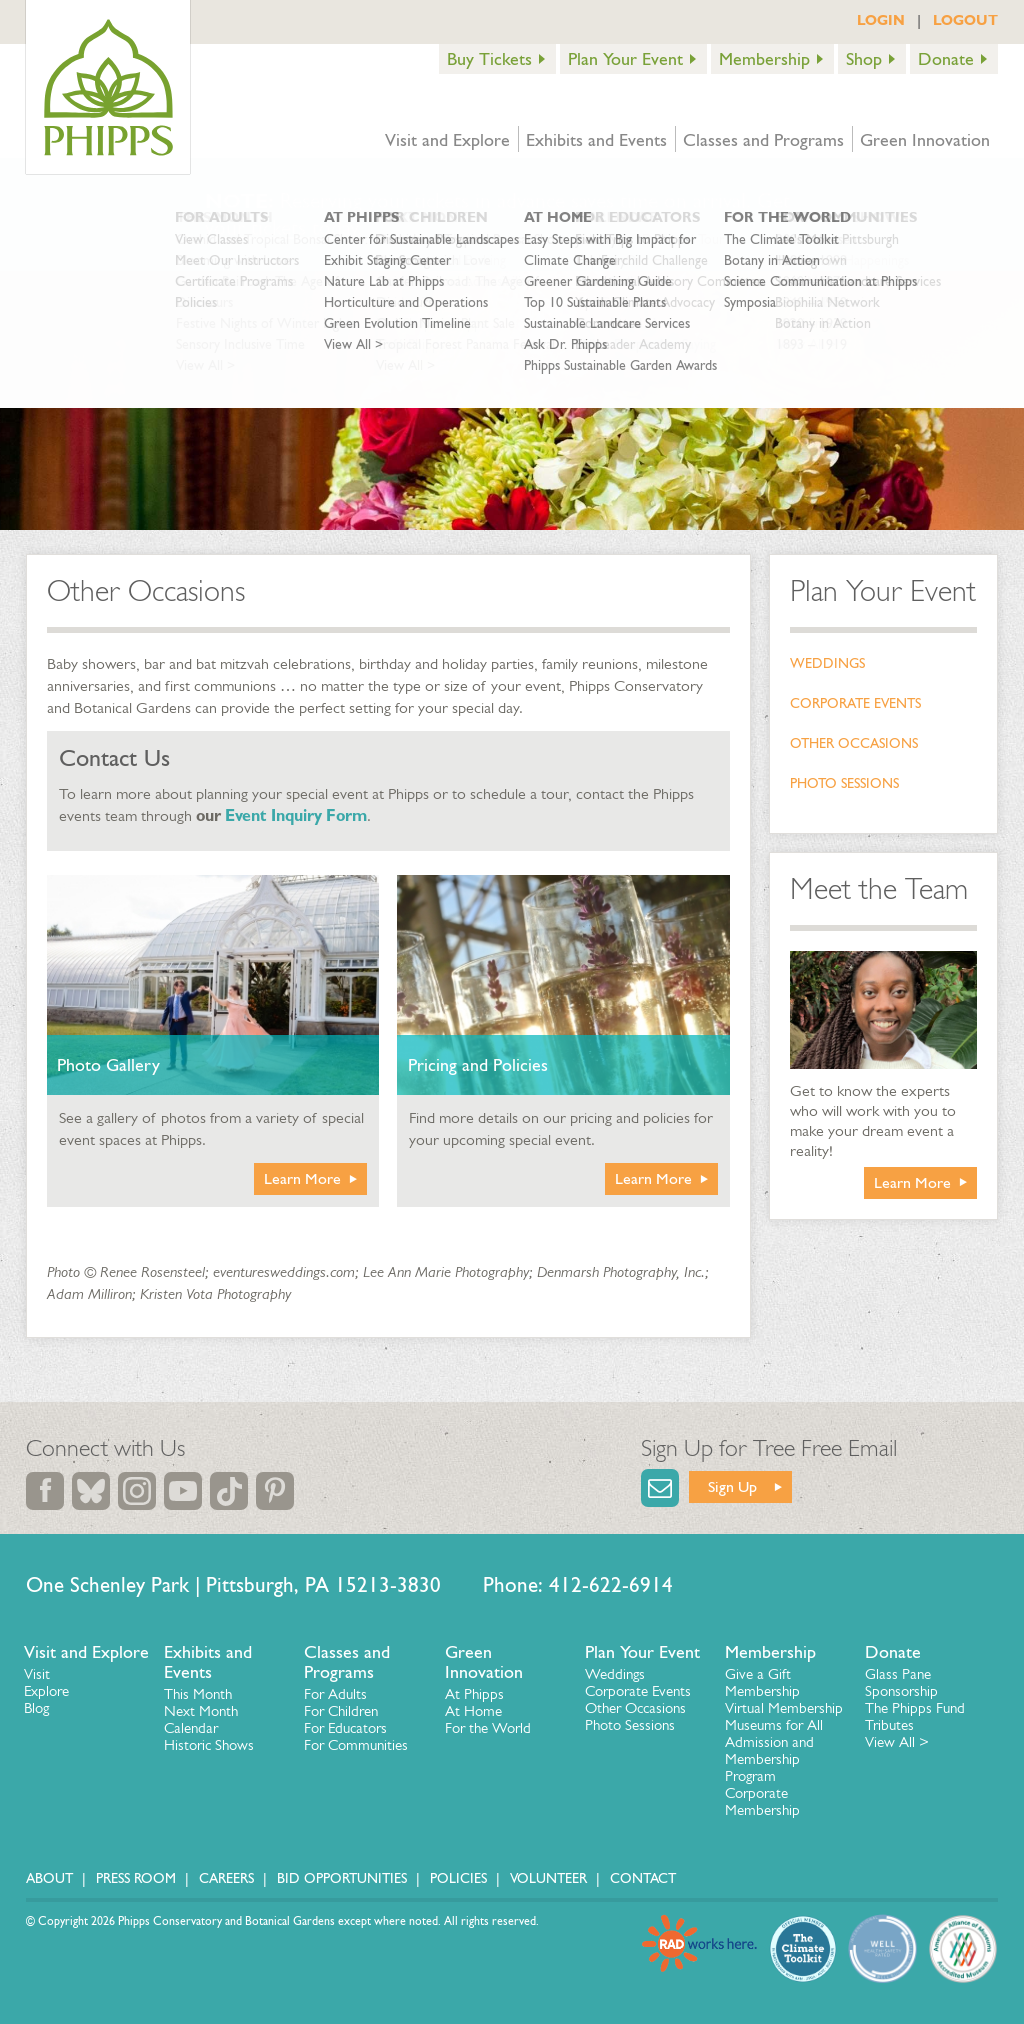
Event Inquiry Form (296, 815)
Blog (36, 1708)
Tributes (889, 1725)
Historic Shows (209, 1745)
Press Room (136, 1878)
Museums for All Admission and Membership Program (774, 1750)
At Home (473, 1711)
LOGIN (881, 20)
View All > (897, 1742)
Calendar (191, 1728)
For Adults (335, 1694)
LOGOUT (965, 20)
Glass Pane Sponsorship (901, 1682)
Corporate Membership (762, 1801)
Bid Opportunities (342, 1878)
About (49, 1878)
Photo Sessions (844, 783)
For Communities (356, 1745)
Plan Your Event (625, 59)
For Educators (345, 1728)
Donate (946, 59)
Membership (764, 59)
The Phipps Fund (915, 1708)
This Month (198, 1694)
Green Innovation (925, 140)
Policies (458, 1878)
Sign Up (732, 1486)
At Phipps (474, 1694)
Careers (226, 1878)
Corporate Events (855, 703)
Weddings (827, 663)
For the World (488, 1728)
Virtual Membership (784, 1708)
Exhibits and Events (596, 140)
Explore (46, 1691)
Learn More (302, 1178)
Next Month (201, 1711)
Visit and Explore (447, 140)
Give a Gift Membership (762, 1682)
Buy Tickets (489, 59)
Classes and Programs (763, 140)
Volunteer (548, 1878)
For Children (341, 1711)
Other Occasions (854, 743)
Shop (864, 59)
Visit (37, 1674)
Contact (643, 1878)
